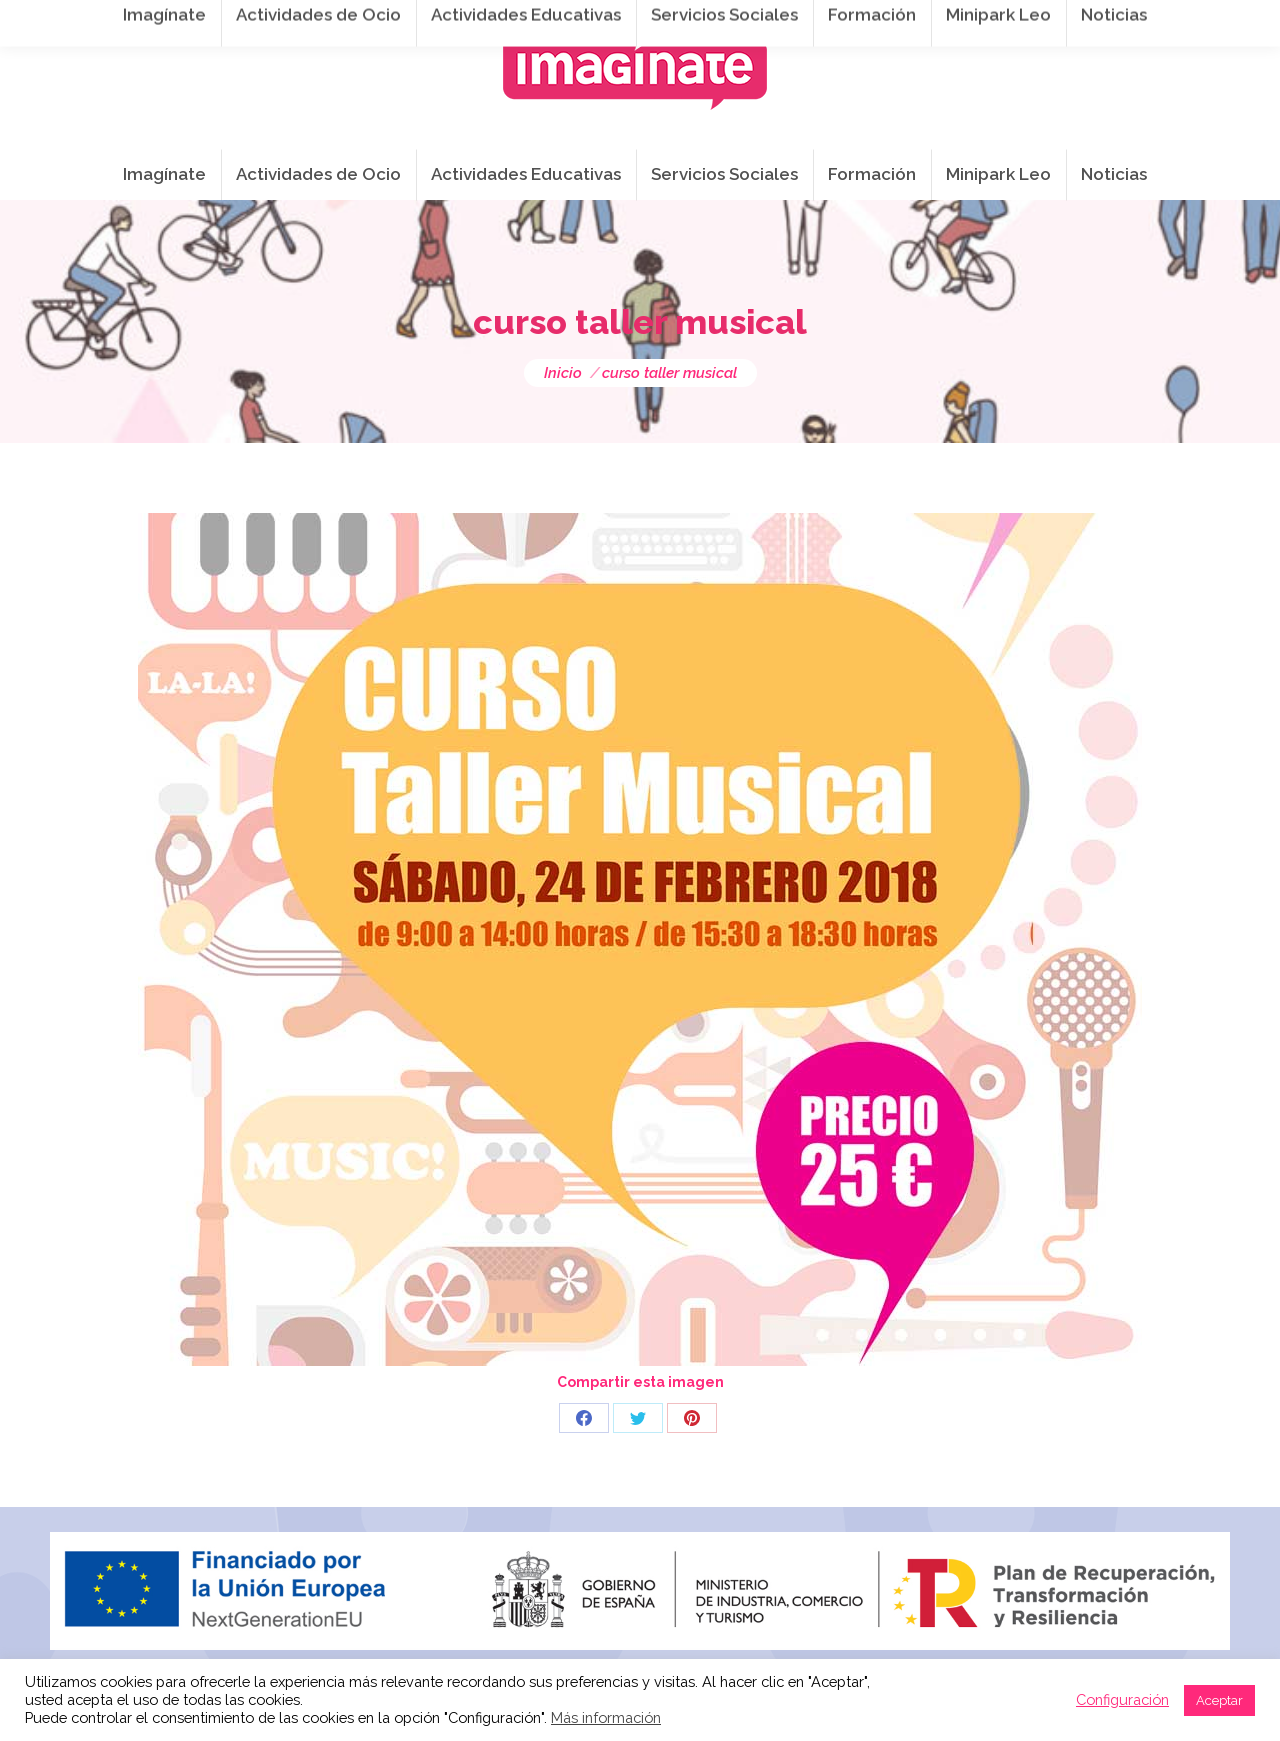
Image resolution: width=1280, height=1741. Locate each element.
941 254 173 (397, 21)
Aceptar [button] (1219, 1700)
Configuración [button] (1122, 1699)
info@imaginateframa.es (570, 21)
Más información (606, 1717)
